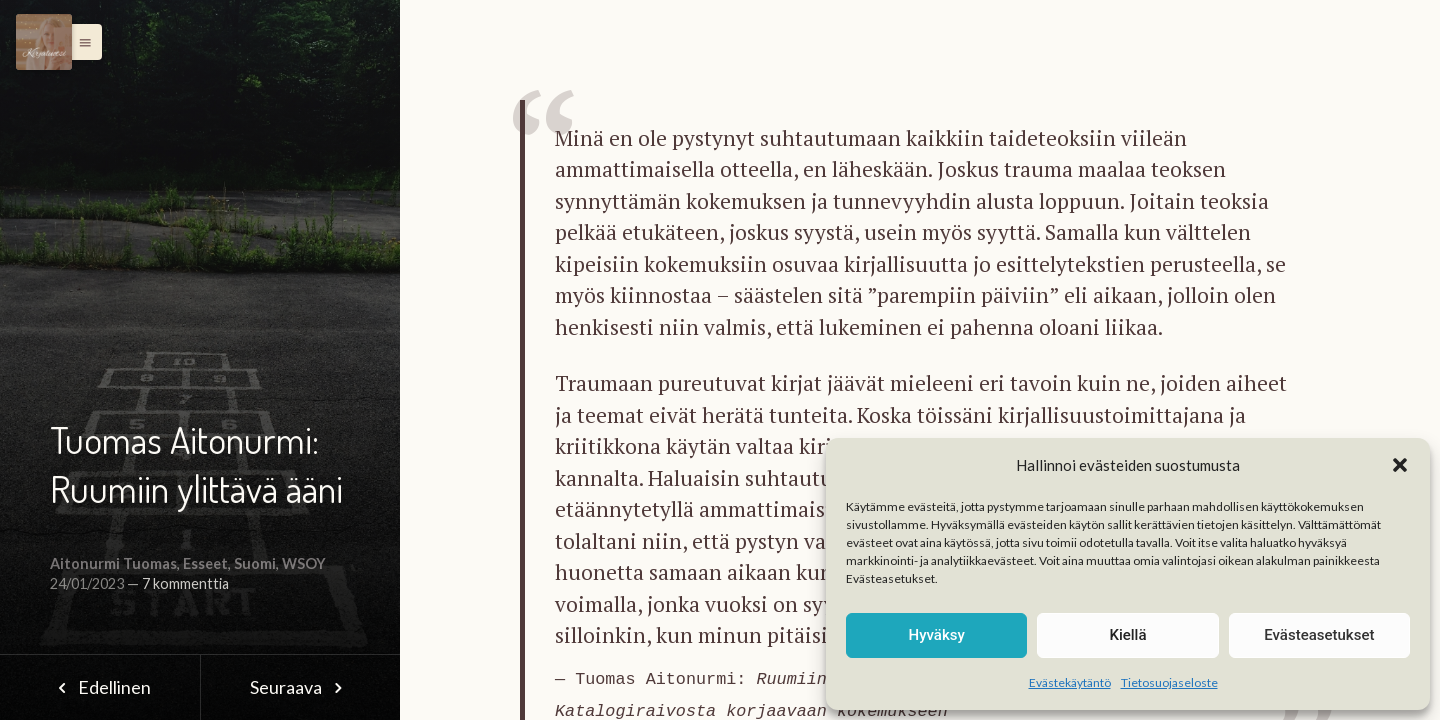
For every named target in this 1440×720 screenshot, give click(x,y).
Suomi (255, 563)
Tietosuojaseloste (1169, 682)
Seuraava (300, 687)
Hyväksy (937, 635)
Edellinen (99, 687)
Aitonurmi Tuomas (113, 563)
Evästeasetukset (1319, 635)
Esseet (205, 563)
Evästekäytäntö (1070, 682)
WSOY (304, 563)
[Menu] (44, 42)
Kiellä (1127, 635)
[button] (1400, 465)
